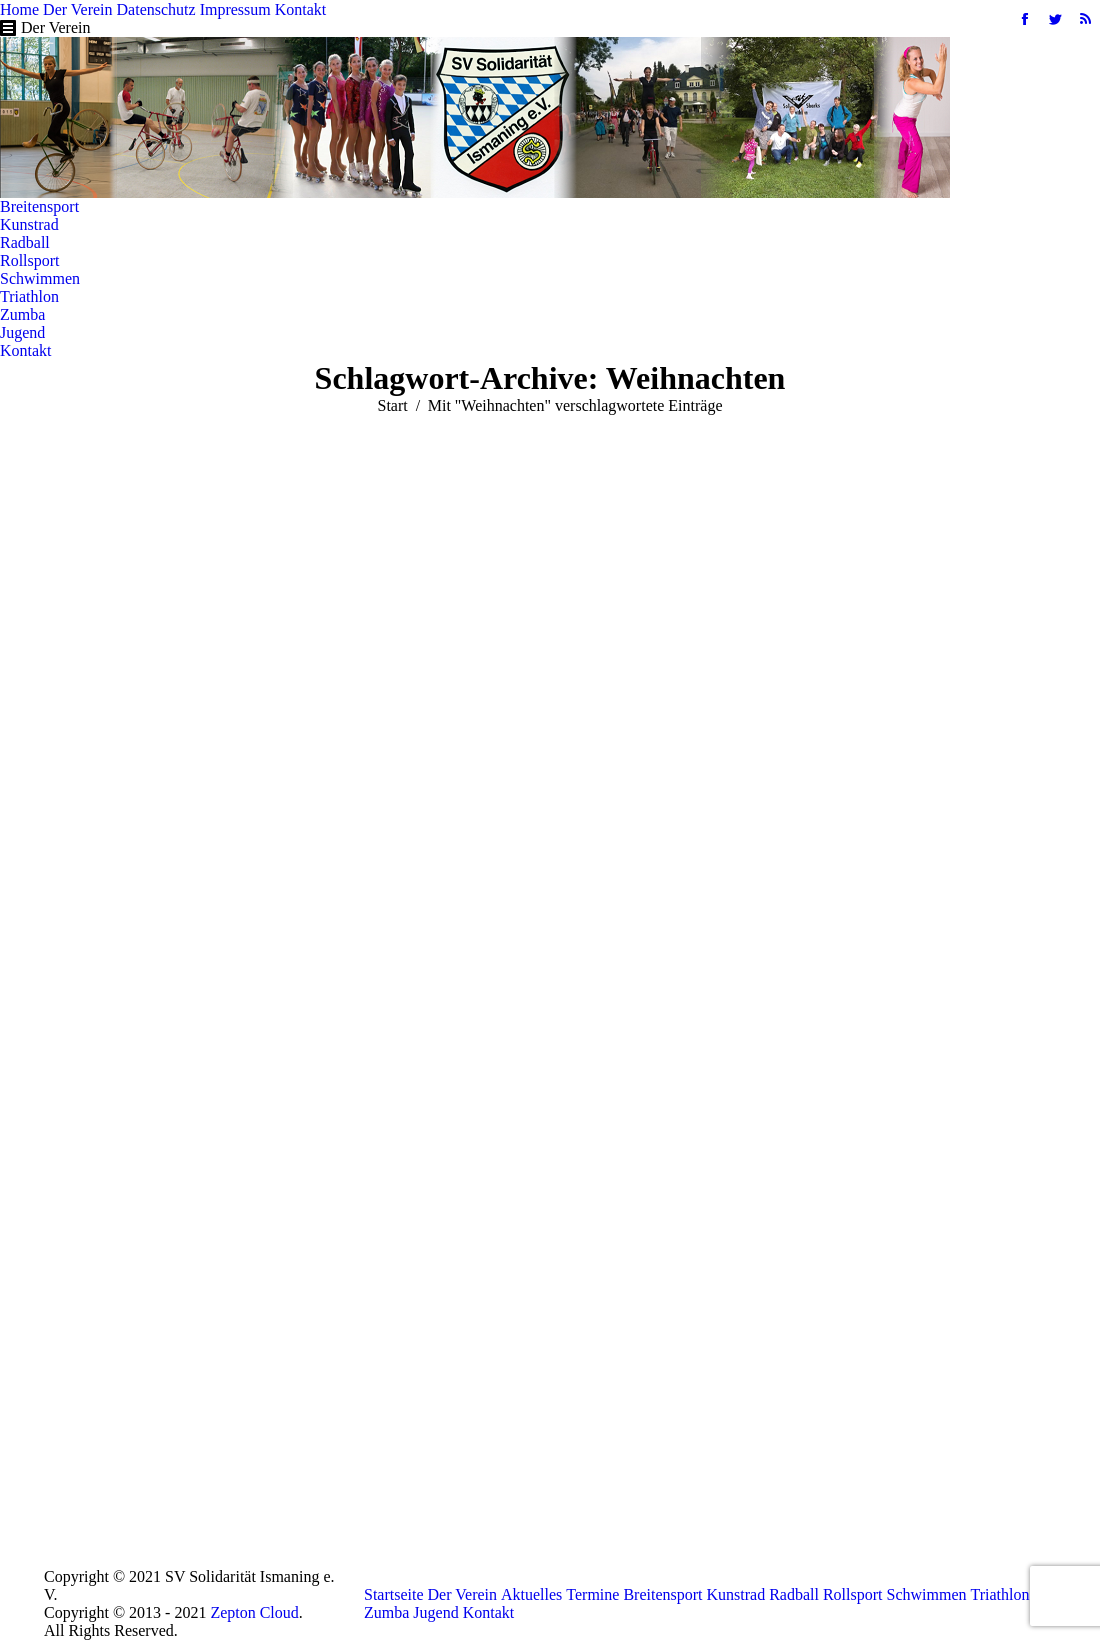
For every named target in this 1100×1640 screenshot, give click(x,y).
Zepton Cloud (254, 1612)
